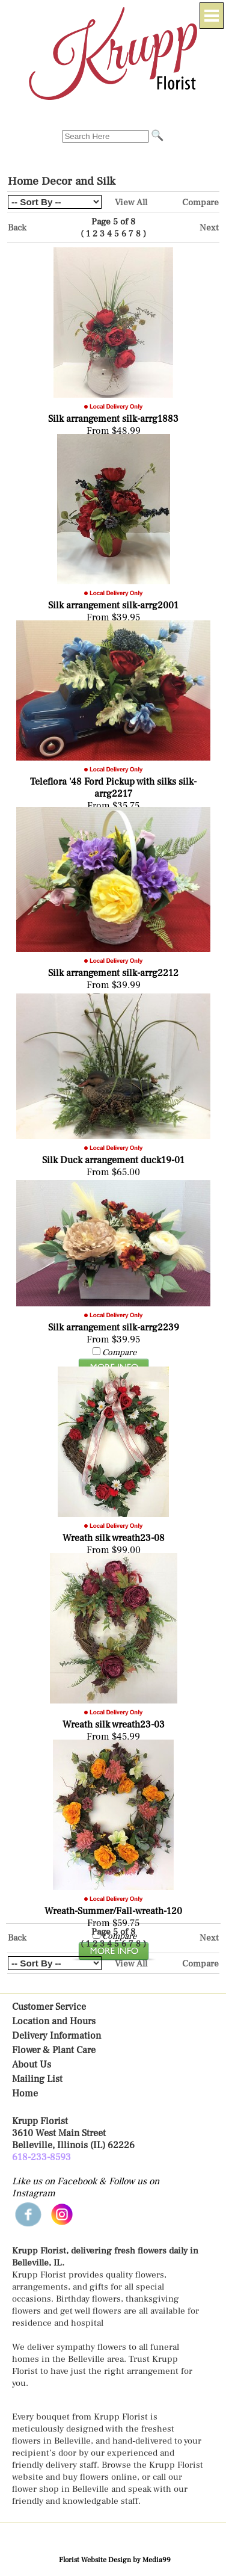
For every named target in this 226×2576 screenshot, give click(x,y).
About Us (31, 2065)
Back (17, 227)
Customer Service (49, 2007)
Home (25, 2093)
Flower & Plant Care (54, 2050)
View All (131, 202)
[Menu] (211, 15)
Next (209, 227)
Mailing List (37, 2079)
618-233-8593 (41, 2157)
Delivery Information (56, 2036)
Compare (200, 202)
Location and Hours (54, 2021)
